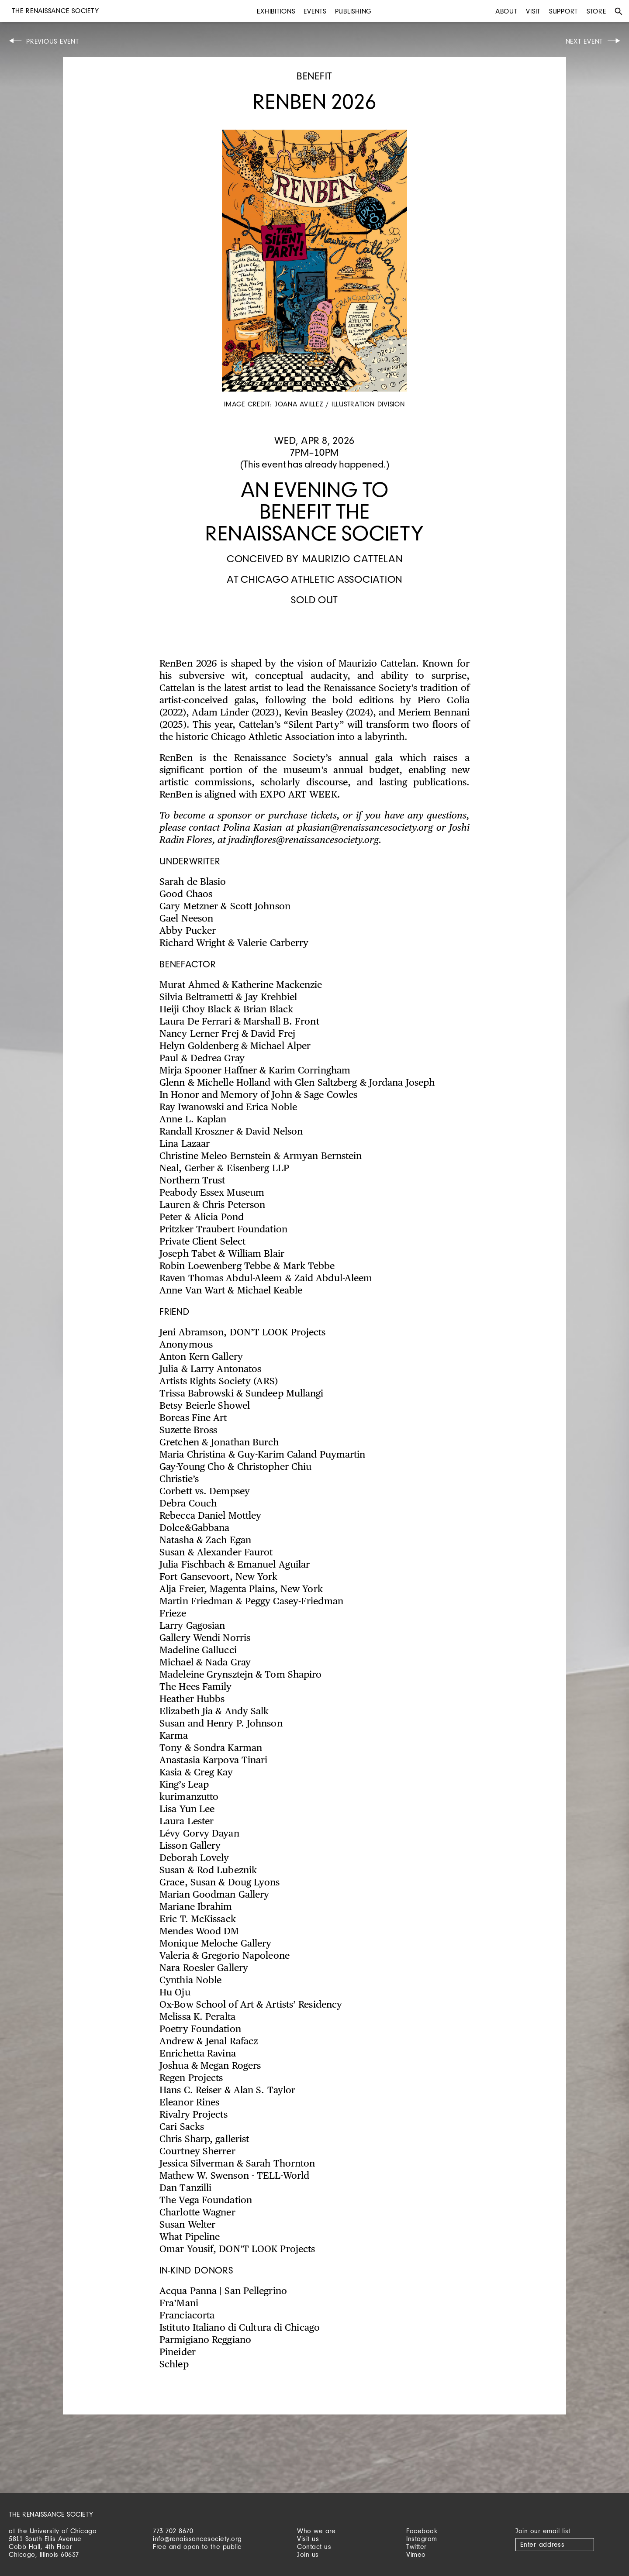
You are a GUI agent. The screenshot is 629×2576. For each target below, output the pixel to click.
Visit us (308, 2539)
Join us (308, 2554)
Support (563, 11)
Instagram (421, 2539)
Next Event (584, 41)
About (506, 11)
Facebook (421, 2531)
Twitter (416, 2546)
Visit (533, 11)
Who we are (316, 2531)
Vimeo (416, 2554)
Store (596, 11)
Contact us (314, 2546)
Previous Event (52, 41)
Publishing (353, 11)
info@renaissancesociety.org (197, 2539)
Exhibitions (276, 11)
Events (315, 11)
